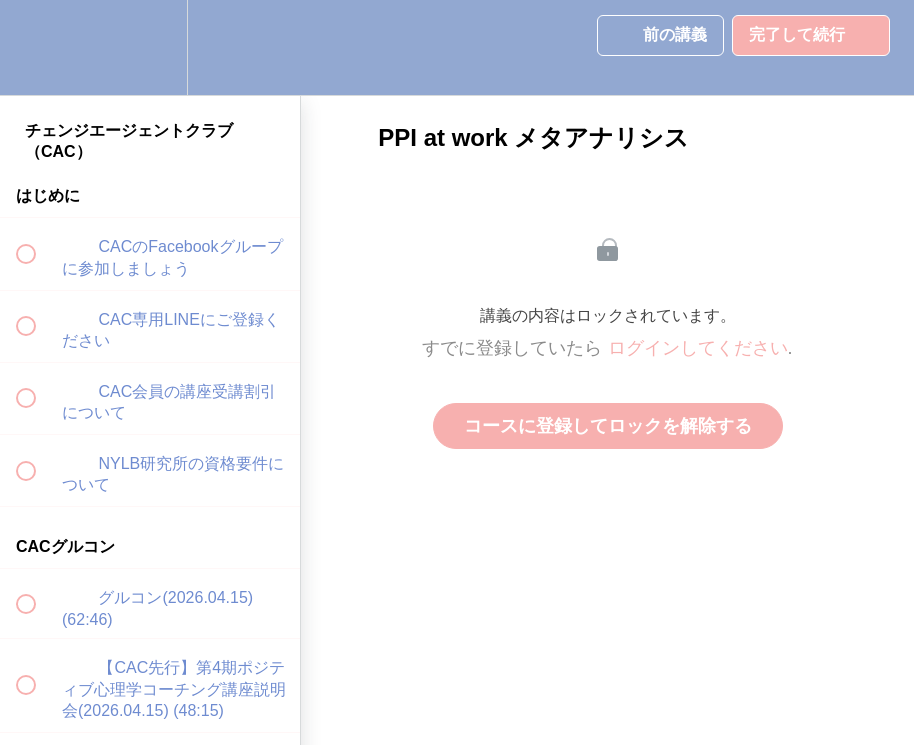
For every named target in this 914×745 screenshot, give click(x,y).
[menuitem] (150, 47)
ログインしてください (698, 348)
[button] (37, 47)
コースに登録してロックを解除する (608, 426)
